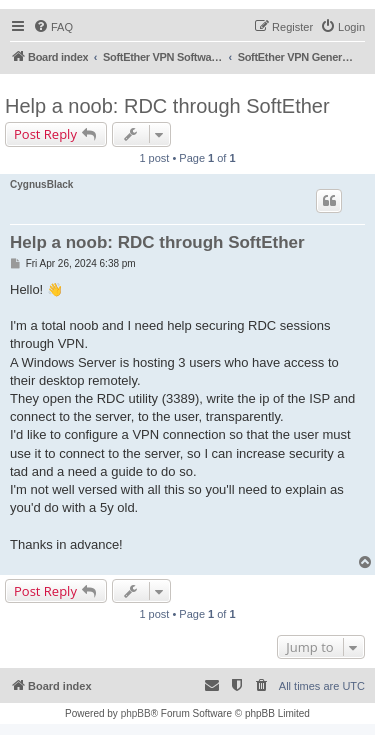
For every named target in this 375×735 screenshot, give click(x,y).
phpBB (136, 713)
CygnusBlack (41, 184)
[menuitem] (53, 27)
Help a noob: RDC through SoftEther (167, 106)
